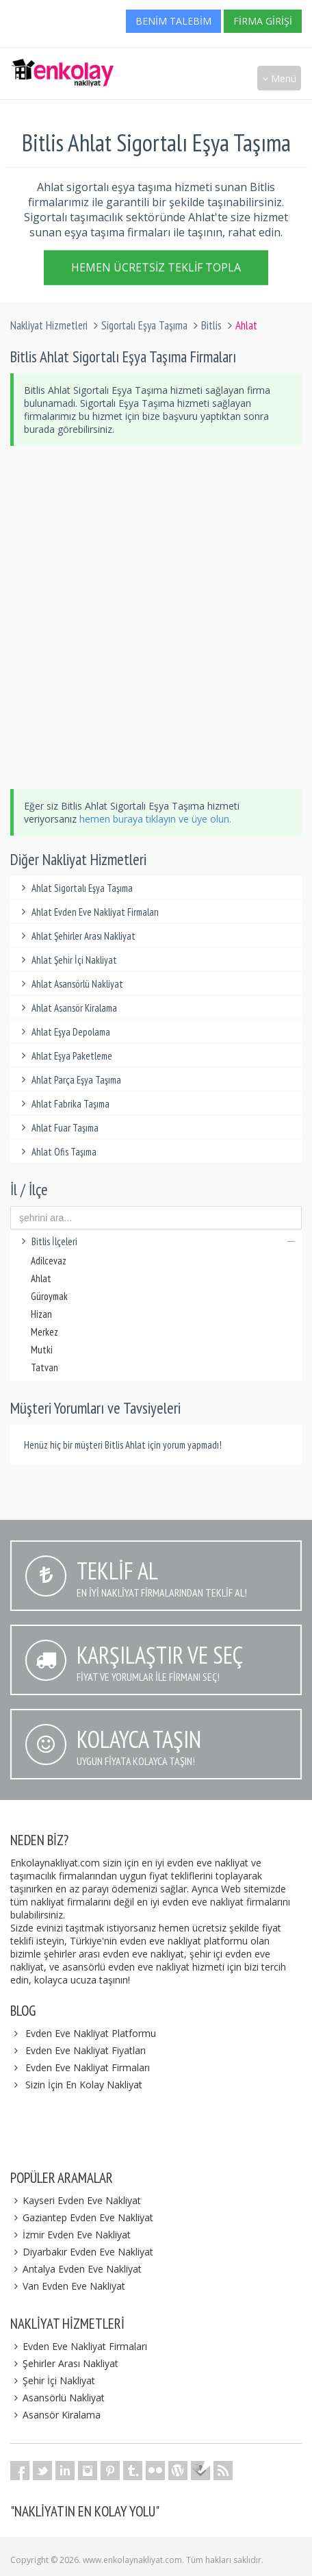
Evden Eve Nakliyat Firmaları (87, 2067)
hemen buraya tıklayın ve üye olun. (155, 818)
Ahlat (41, 1278)
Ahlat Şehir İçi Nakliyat (67, 959)
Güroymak (49, 1296)
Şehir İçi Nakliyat (52, 2380)
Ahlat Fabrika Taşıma (63, 1103)
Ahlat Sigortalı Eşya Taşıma (75, 888)
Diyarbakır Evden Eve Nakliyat (81, 2251)
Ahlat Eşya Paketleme (64, 1055)
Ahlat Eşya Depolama (63, 1031)
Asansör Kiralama (55, 2414)
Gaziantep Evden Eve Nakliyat (81, 2217)
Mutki (42, 1349)
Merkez (44, 1331)
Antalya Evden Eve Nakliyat (76, 2268)
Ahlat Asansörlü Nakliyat (70, 983)
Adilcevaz (48, 1260)
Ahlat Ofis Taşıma (56, 1151)
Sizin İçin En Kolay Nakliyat (83, 2084)
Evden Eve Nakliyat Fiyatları (85, 2050)
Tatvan (44, 1367)
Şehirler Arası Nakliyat (64, 2363)
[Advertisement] (156, 617)
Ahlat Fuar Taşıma (58, 1127)
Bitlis (211, 325)
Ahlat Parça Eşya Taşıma (69, 1079)
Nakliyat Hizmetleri (49, 325)
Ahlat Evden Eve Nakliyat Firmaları (88, 911)
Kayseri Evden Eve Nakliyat (75, 2200)
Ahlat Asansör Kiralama (67, 1007)
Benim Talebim (173, 20)
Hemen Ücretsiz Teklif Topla (156, 269)
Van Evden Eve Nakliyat (67, 2285)
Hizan (41, 1314)
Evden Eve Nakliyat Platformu (90, 2033)
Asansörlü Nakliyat (57, 2397)
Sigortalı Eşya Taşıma (144, 325)
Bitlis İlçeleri (156, 1241)
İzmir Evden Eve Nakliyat (70, 2234)
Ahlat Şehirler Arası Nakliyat (76, 935)
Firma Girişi (262, 20)
